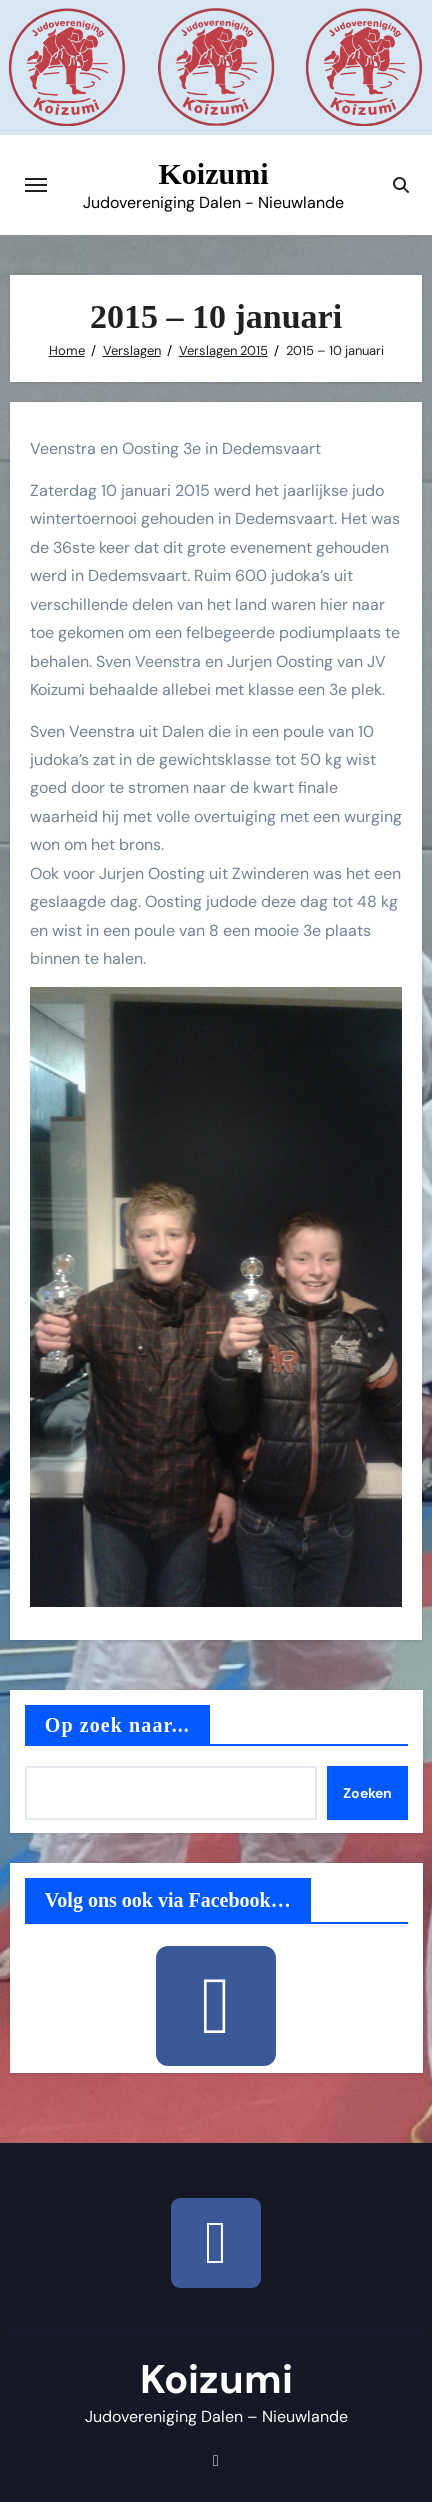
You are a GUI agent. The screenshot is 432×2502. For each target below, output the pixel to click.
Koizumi (214, 173)
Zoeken (367, 1793)
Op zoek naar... (117, 1725)
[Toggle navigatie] (36, 185)
